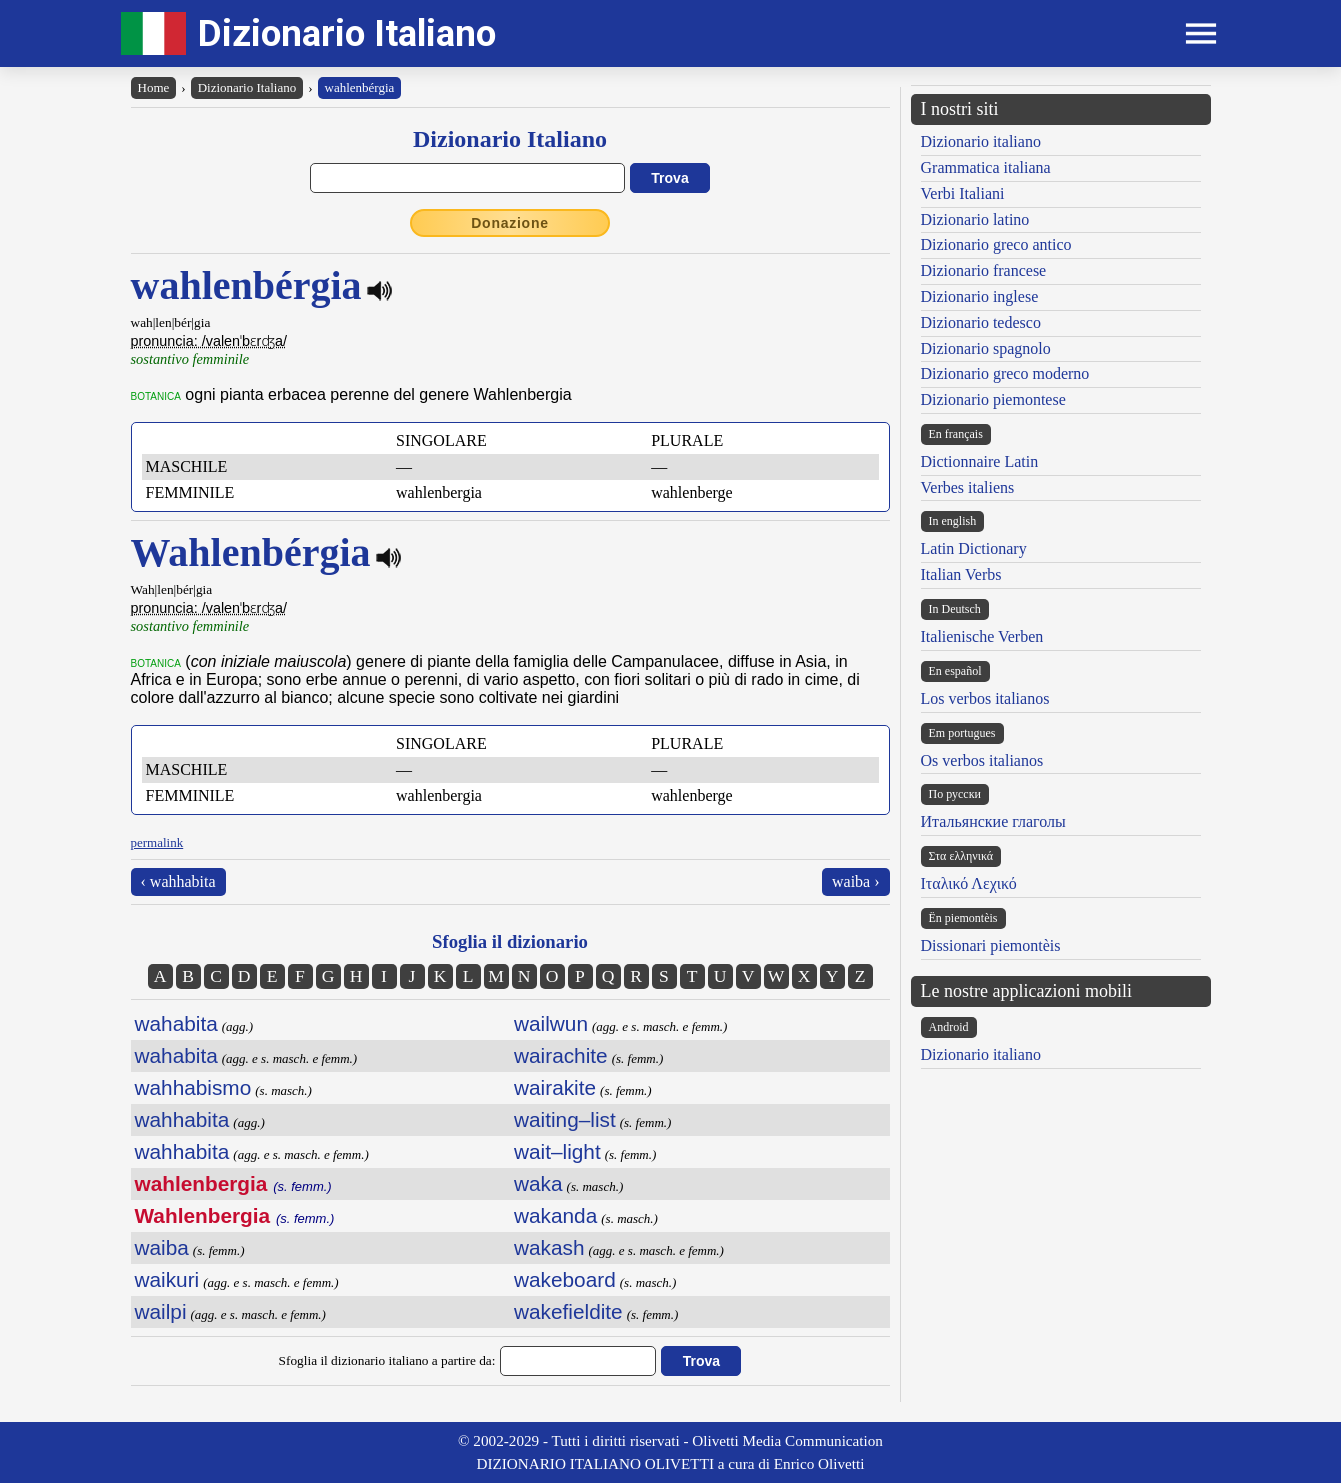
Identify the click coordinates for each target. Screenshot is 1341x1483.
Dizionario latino (975, 219)
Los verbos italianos (985, 698)
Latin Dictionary (974, 548)
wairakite (555, 1087)
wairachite (561, 1055)
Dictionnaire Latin (980, 461)
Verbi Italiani (963, 193)
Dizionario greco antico (996, 244)
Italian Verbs (961, 574)
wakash (549, 1247)
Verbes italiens (968, 487)
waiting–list (565, 1119)
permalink (157, 842)
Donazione (510, 223)
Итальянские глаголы (993, 821)
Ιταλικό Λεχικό (969, 883)
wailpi (161, 1311)
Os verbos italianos (982, 760)
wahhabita (182, 1119)
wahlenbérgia (360, 87)
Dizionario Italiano (347, 33)
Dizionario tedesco (981, 322)
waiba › (856, 881)
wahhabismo (193, 1087)
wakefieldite (568, 1311)
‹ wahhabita (178, 881)
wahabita (176, 1023)
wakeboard (565, 1279)
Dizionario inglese (980, 296)
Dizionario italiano (981, 141)
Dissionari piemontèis (991, 945)
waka (538, 1183)
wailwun (551, 1023)
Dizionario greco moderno (1005, 373)
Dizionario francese (984, 270)
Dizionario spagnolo (986, 348)
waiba (162, 1247)
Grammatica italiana (986, 167)
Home (154, 87)
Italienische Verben (982, 636)
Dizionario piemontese (993, 399)
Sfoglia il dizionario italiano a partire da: (387, 1360)
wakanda (555, 1215)
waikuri (167, 1279)
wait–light (557, 1151)
